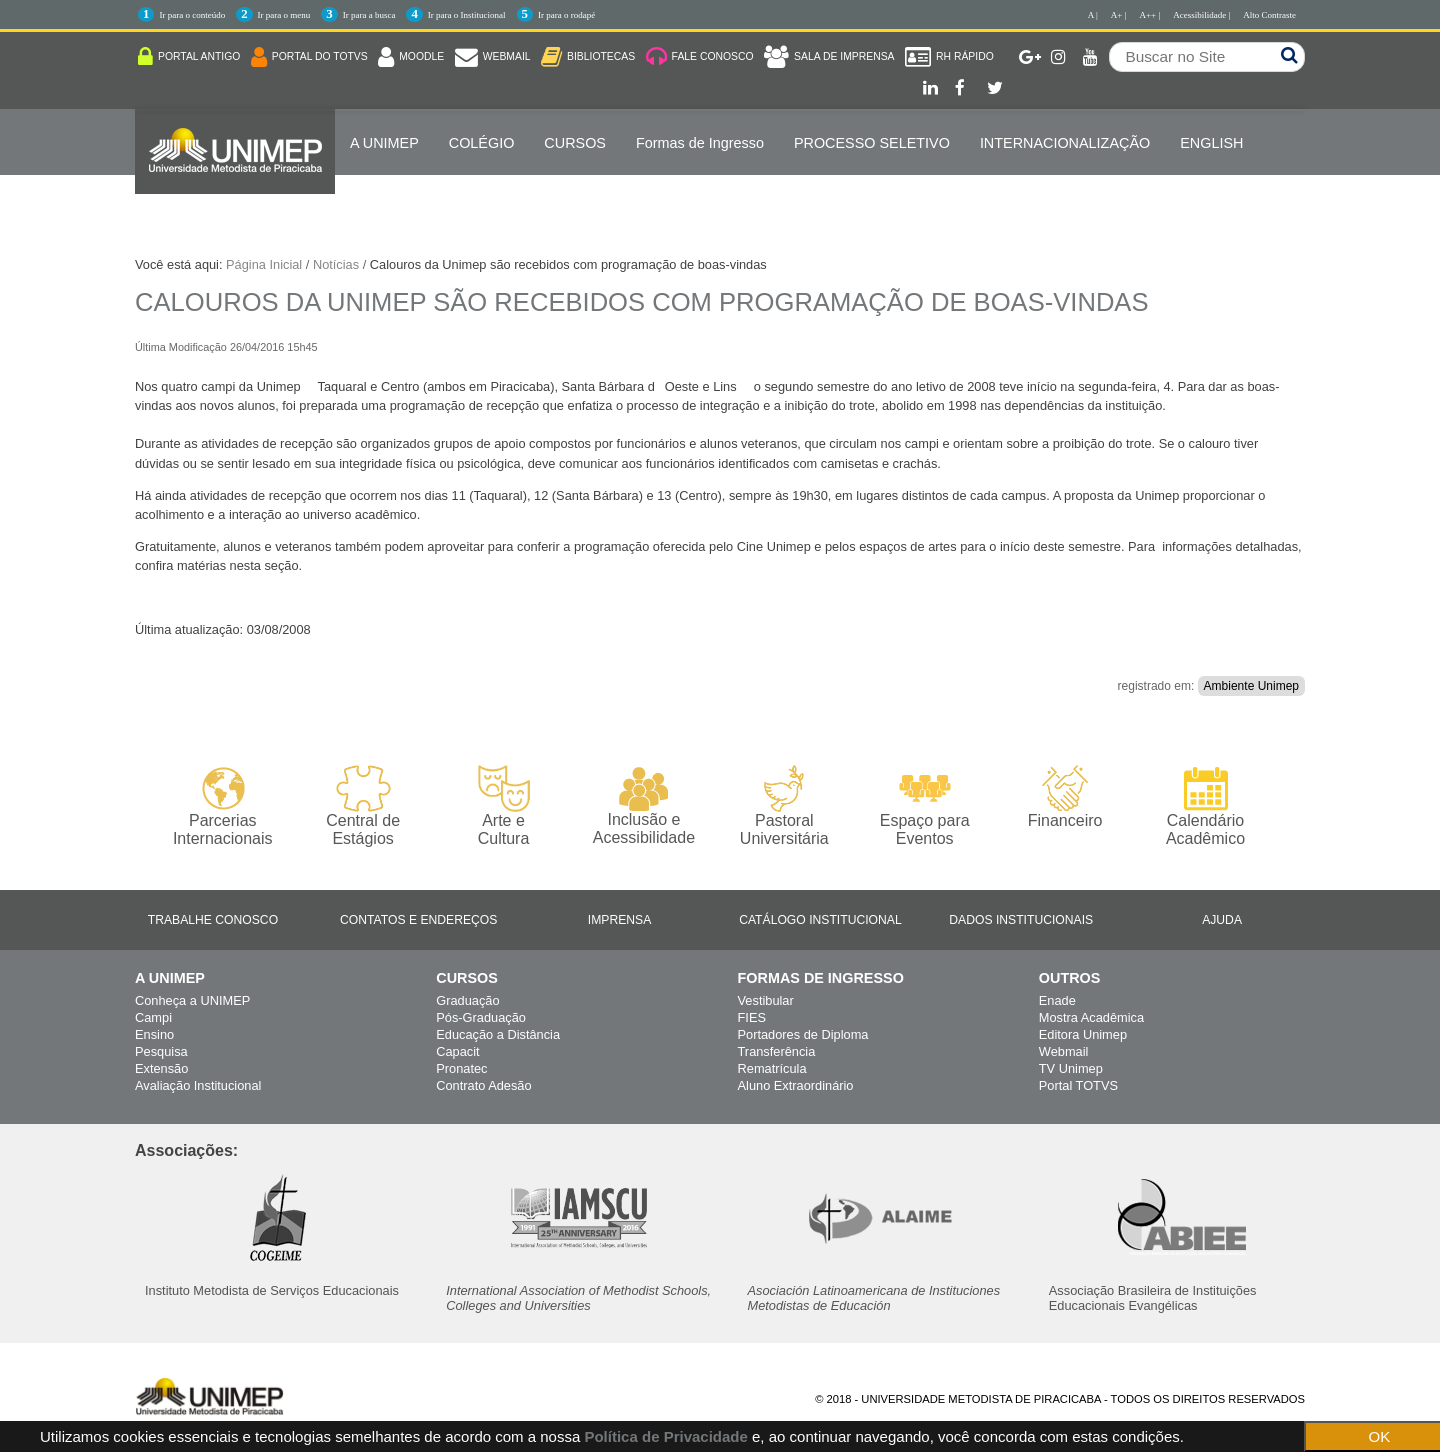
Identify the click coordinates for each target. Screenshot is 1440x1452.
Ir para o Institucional (467, 15)
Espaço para (924, 806)
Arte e (503, 806)
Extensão (161, 1068)
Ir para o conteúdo (192, 15)
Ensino (154, 1034)
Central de (362, 806)
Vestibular (766, 1000)
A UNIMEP (384, 143)
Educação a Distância (498, 1034)
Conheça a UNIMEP (192, 1000)
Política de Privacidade (665, 1436)
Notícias (336, 264)
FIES (752, 1017)
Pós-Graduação (481, 1017)
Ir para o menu (284, 15)
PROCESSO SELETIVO (872, 143)
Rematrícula (772, 1068)
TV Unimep (1071, 1068)
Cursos (575, 143)
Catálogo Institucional (820, 920)
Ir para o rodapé (566, 15)
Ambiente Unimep (1251, 686)
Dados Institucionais (1021, 920)
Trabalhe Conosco (213, 920)
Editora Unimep (1083, 1034)
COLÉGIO (482, 143)
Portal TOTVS (1078, 1085)
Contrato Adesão (483, 1085)
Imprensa (620, 920)
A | (1093, 15)
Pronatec (461, 1068)
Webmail (1064, 1051)
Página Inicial (264, 264)
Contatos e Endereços (418, 920)
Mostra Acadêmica (1091, 1017)
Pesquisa (161, 1051)
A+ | (1119, 15)
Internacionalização (1065, 143)
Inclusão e (643, 806)
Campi (153, 1017)
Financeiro (1065, 797)
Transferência (777, 1051)
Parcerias (222, 806)
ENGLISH (1211, 143)
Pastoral (784, 806)
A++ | (1150, 15)
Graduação (467, 1000)
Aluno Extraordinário (796, 1085)
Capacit (457, 1051)
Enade (1057, 1000)
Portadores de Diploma (803, 1034)
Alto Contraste (1269, 15)
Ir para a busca (369, 15)
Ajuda (1222, 920)
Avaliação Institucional (198, 1085)
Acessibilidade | (1201, 15)
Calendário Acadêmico (1205, 806)
